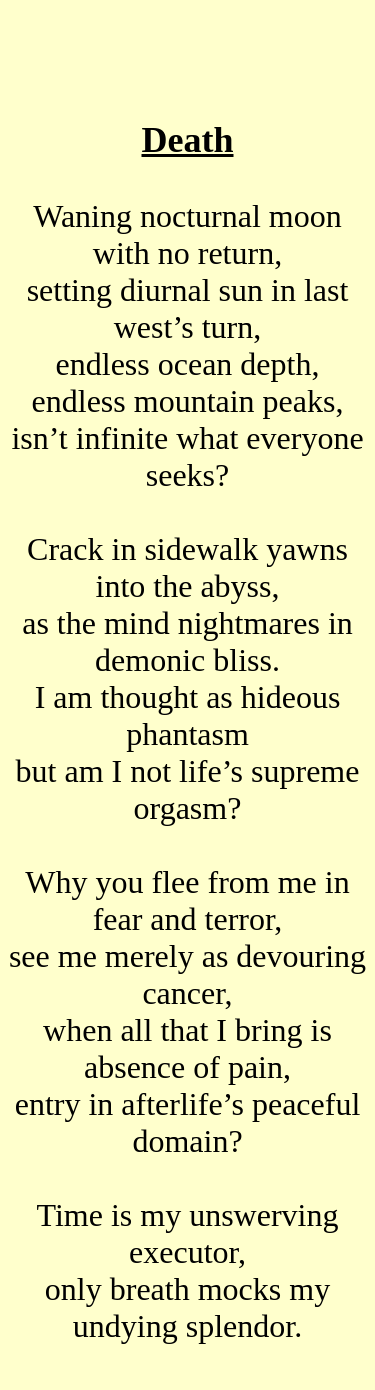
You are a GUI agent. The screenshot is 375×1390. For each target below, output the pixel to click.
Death (188, 140)
